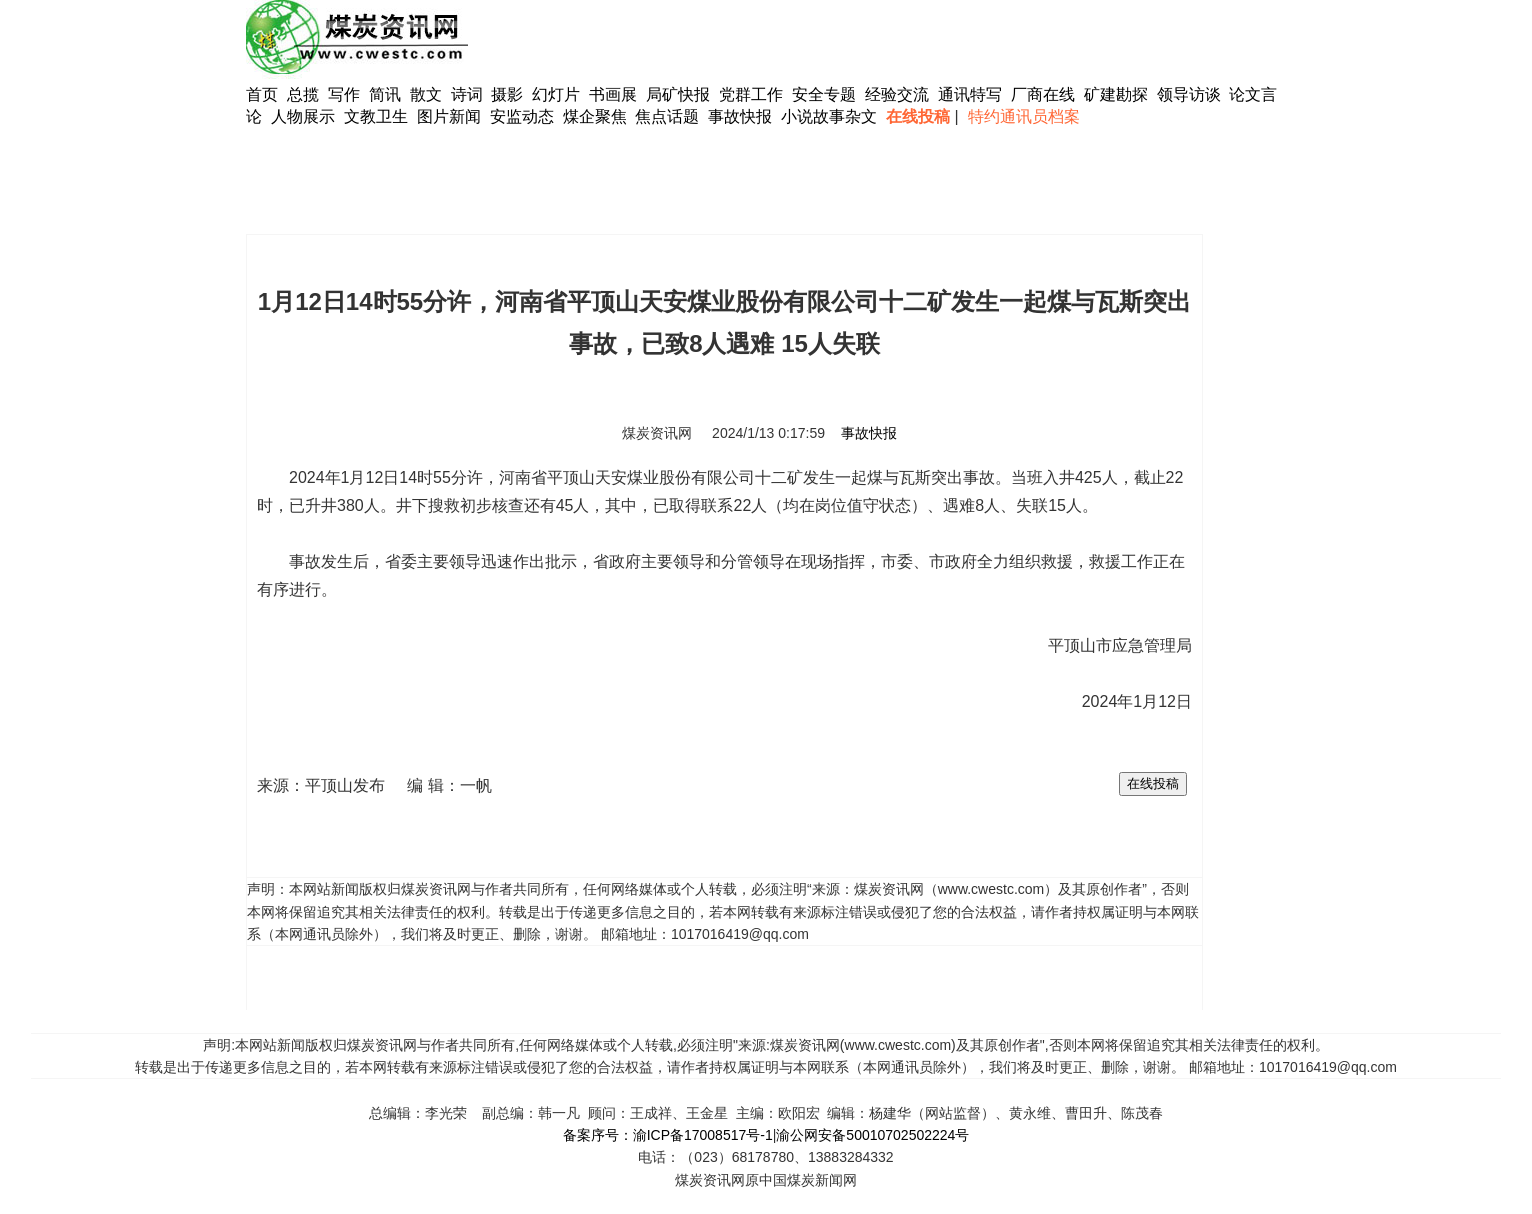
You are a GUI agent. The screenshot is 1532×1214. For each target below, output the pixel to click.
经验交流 (897, 94)
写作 (344, 94)
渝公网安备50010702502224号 (872, 1135)
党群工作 (751, 94)
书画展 (613, 94)
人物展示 (303, 116)
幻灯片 (556, 94)
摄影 (509, 94)
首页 (262, 94)
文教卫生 (376, 116)
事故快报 (740, 116)
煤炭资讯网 (657, 433)
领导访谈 (1189, 94)
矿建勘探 (1116, 94)
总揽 (303, 94)
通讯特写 (970, 94)
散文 (428, 94)
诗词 (469, 94)
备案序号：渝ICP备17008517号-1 (668, 1135)
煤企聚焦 (595, 116)
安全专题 (824, 94)
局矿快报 (678, 94)
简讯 (385, 94)
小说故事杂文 (829, 116)
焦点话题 (667, 116)
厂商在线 (1043, 94)
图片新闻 (449, 116)
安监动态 (522, 116)
